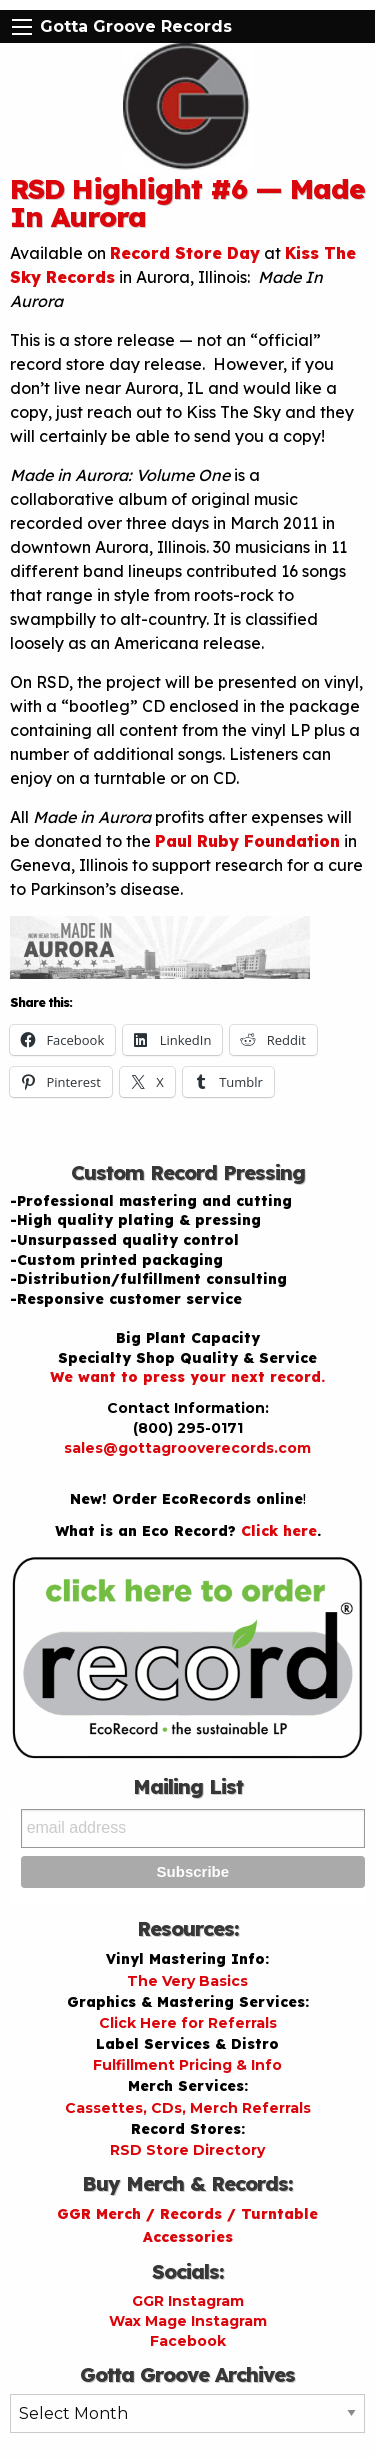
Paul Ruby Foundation (247, 841)
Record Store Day (185, 253)
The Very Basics (187, 1981)
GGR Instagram (188, 2301)
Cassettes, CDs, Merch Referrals (188, 2108)
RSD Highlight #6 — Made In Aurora (187, 202)
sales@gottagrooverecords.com (187, 1448)
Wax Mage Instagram (188, 2321)
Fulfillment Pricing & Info (187, 2065)
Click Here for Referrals (188, 2023)
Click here (279, 1531)
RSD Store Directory (187, 2150)
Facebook (188, 2341)
